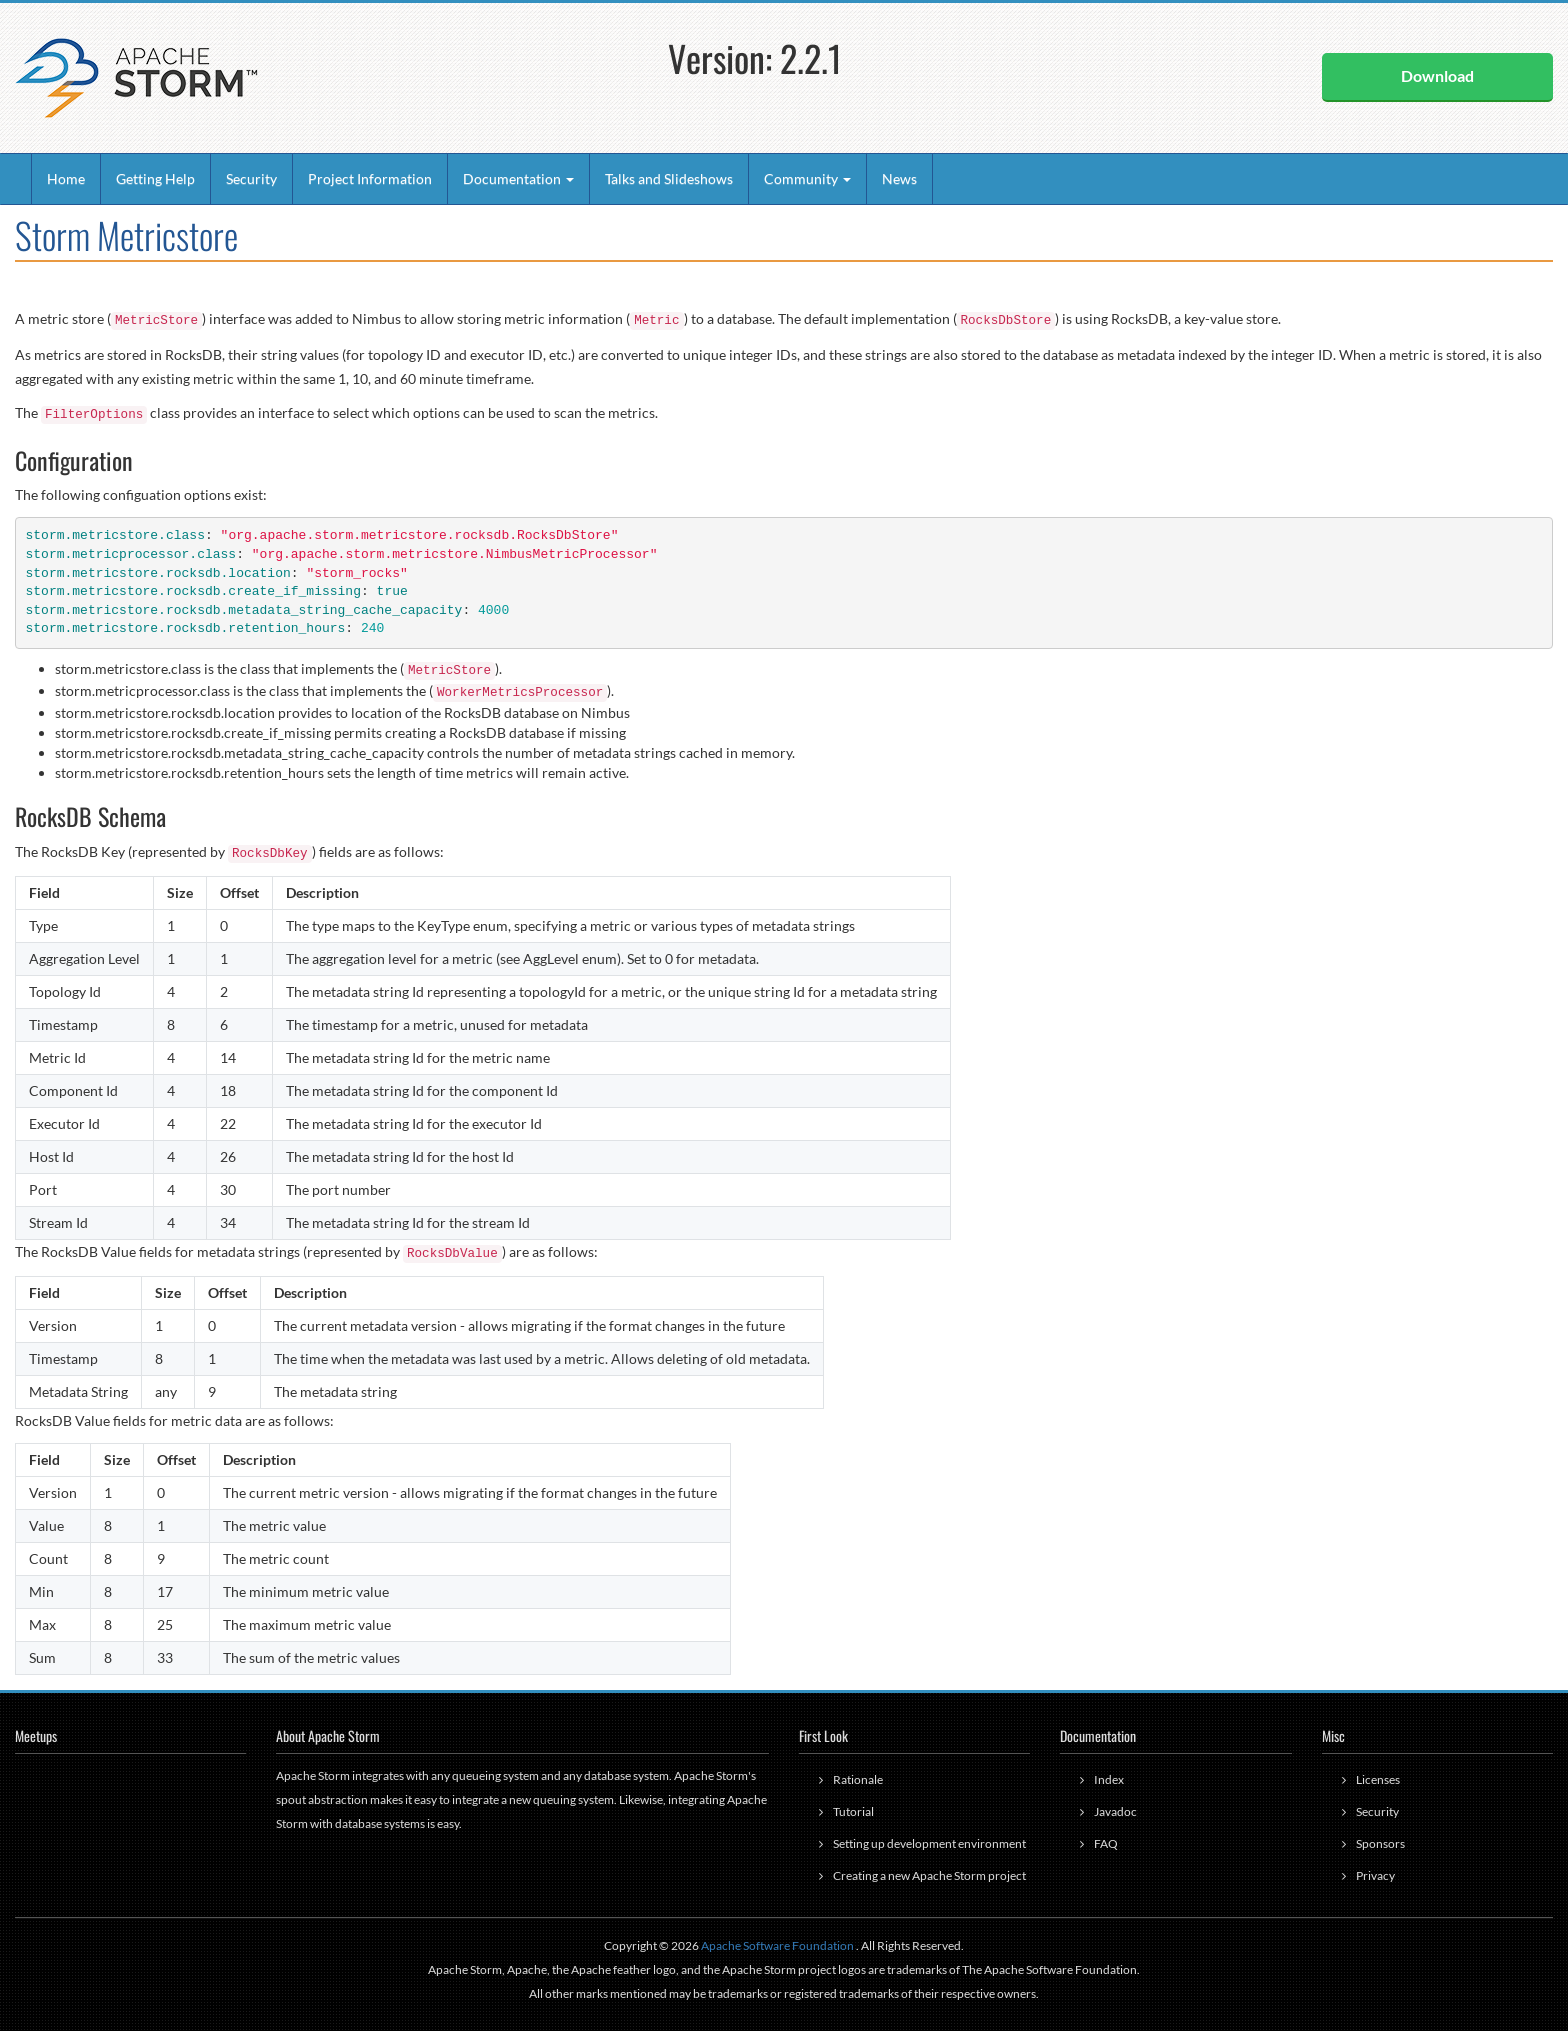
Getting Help (155, 178)
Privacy (1375, 1875)
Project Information (370, 178)
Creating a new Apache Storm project (929, 1875)
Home (66, 178)
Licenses (1378, 1779)
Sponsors (1380, 1843)
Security (251, 178)
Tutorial (853, 1811)
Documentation (518, 178)
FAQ (1106, 1843)
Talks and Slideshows (669, 178)
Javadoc (1115, 1811)
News (899, 178)
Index (1109, 1779)
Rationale (858, 1779)
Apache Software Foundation (777, 1945)
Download (1437, 75)
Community (807, 178)
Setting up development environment (929, 1843)
